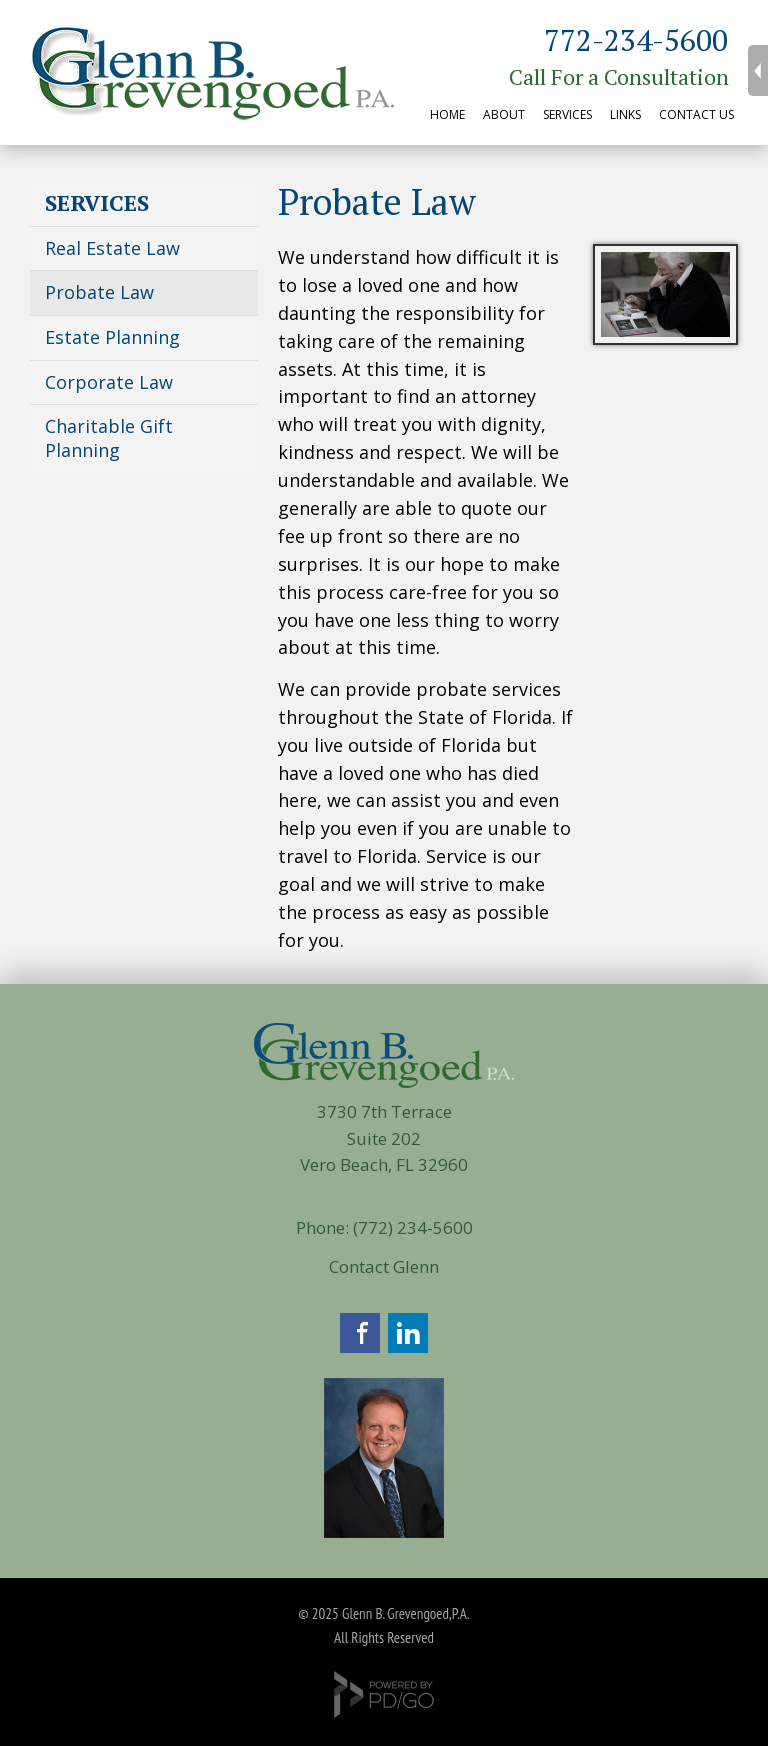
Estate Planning (112, 337)
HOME (447, 114)
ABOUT (504, 114)
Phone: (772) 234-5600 (384, 1227)
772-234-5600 (636, 40)
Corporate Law (109, 382)
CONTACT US (696, 114)
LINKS (625, 114)
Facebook (360, 1333)
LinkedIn (408, 1333)
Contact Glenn (384, 1266)
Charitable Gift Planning (109, 438)
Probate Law (99, 292)
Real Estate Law (112, 248)
